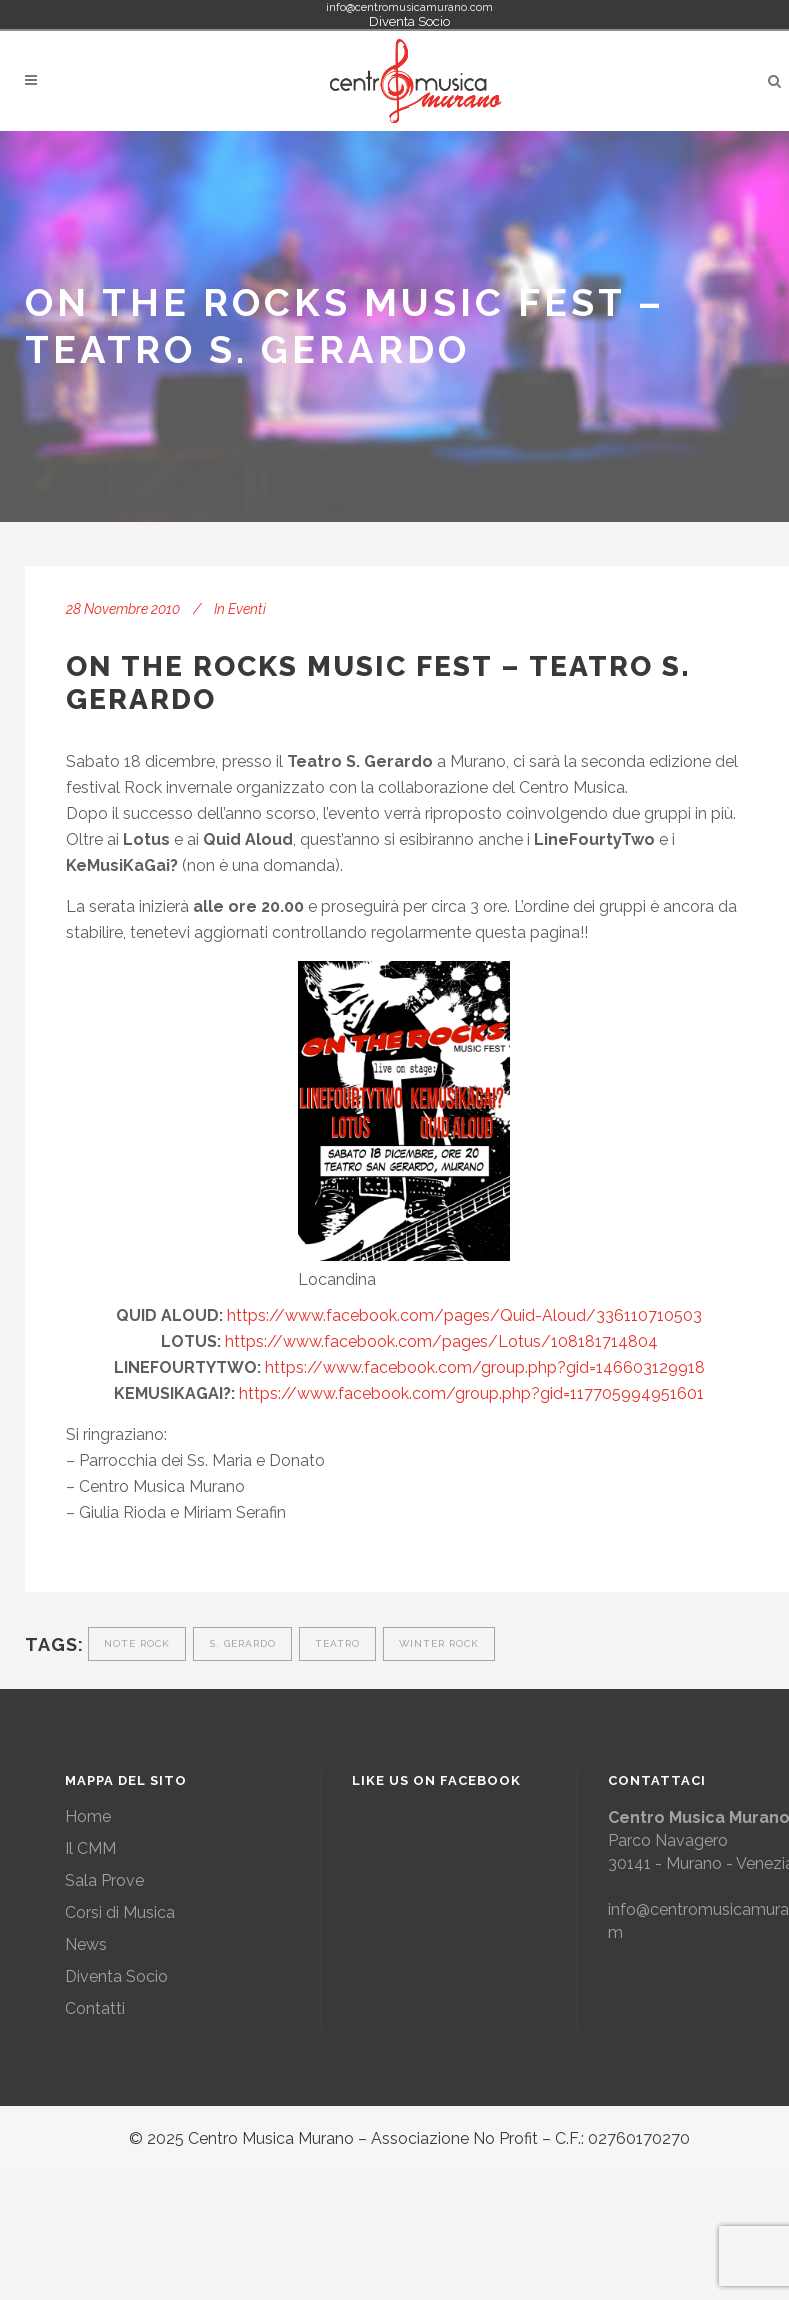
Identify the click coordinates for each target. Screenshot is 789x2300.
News (86, 1944)
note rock (137, 1643)
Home (88, 1816)
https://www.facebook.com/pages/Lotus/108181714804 (441, 1341)
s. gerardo (242, 1643)
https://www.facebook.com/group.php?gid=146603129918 (485, 1367)
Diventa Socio (409, 21)
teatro (337, 1643)
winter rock (439, 1643)
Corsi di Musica (120, 1912)
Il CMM (90, 1848)
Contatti (95, 2008)
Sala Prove (104, 1880)
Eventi (247, 609)
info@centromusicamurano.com (409, 7)
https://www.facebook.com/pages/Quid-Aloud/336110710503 (464, 1315)
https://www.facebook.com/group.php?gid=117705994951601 (471, 1393)
